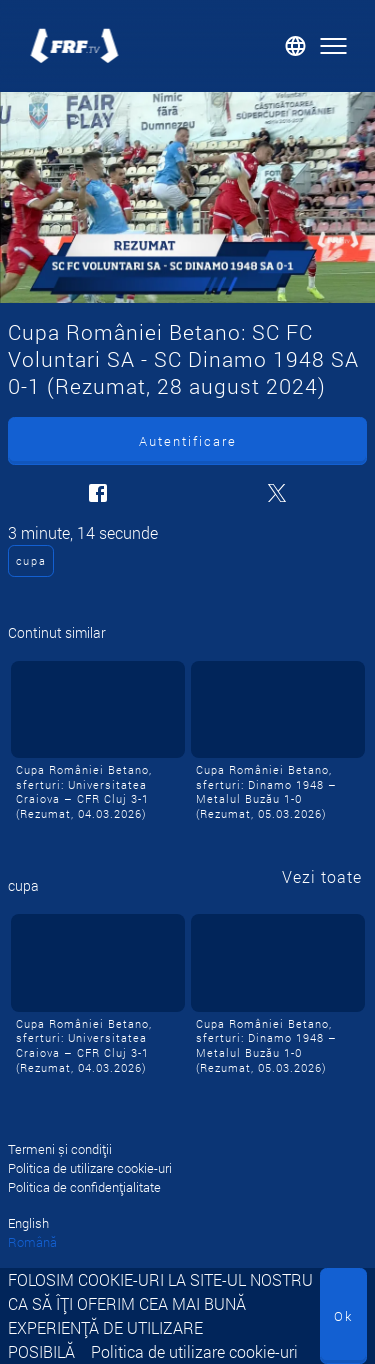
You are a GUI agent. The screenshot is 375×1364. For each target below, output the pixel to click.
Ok (343, 1316)
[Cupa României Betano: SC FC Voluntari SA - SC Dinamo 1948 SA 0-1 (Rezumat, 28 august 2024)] (187, 197)
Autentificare (188, 441)
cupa (31, 560)
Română (32, 1242)
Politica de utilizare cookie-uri (194, 1351)
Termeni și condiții (60, 1149)
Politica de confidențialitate (84, 1187)
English (28, 1223)
